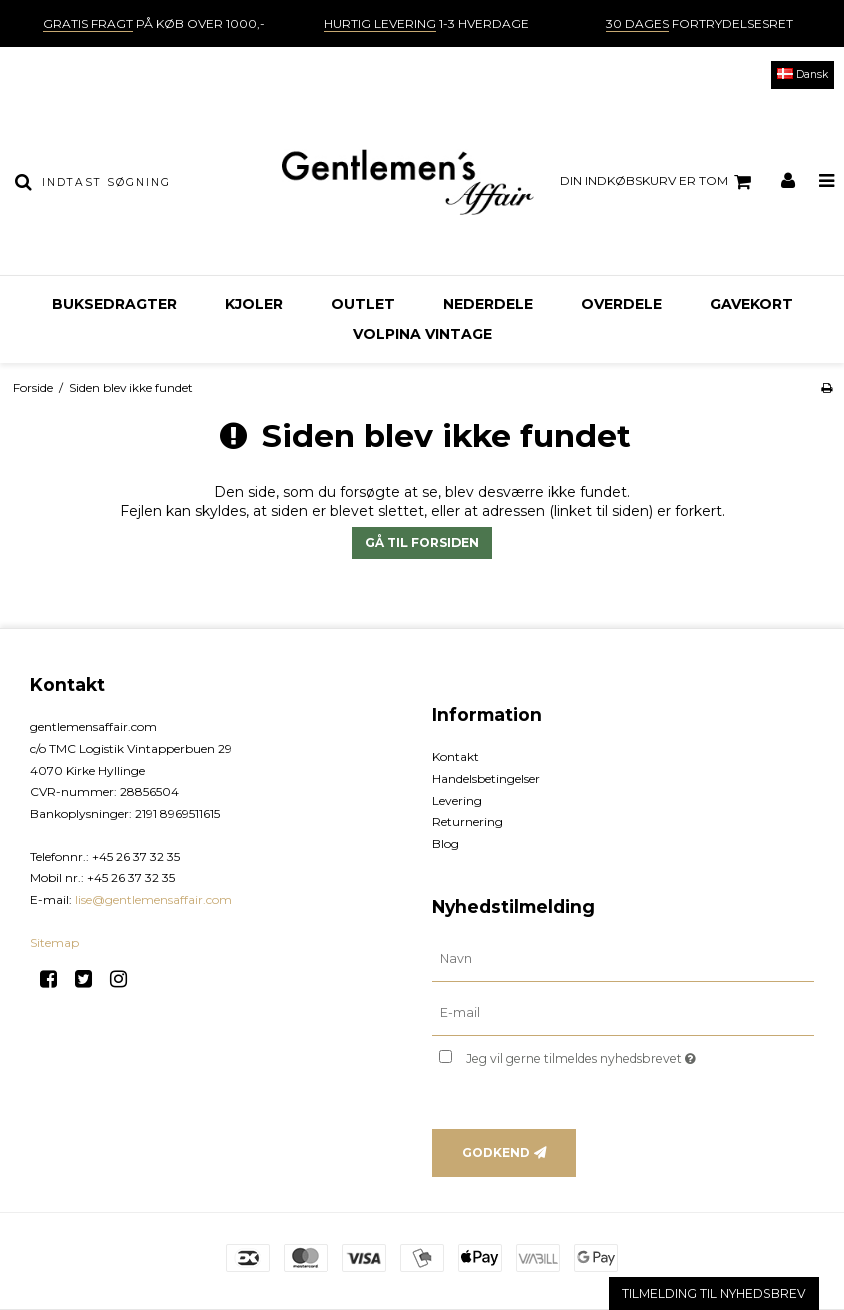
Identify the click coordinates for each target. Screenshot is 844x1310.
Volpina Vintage (422, 334)
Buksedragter (114, 304)
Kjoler (254, 304)
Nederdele (488, 304)
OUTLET (363, 304)
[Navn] (623, 959)
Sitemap (54, 942)
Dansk (802, 74)
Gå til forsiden (422, 542)
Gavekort (751, 304)
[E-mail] (623, 1013)
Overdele (621, 304)
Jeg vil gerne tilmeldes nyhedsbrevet (631, 1054)
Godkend (496, 1152)
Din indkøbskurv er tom (658, 182)
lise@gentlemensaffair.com (153, 899)
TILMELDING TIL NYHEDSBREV (714, 1293)
